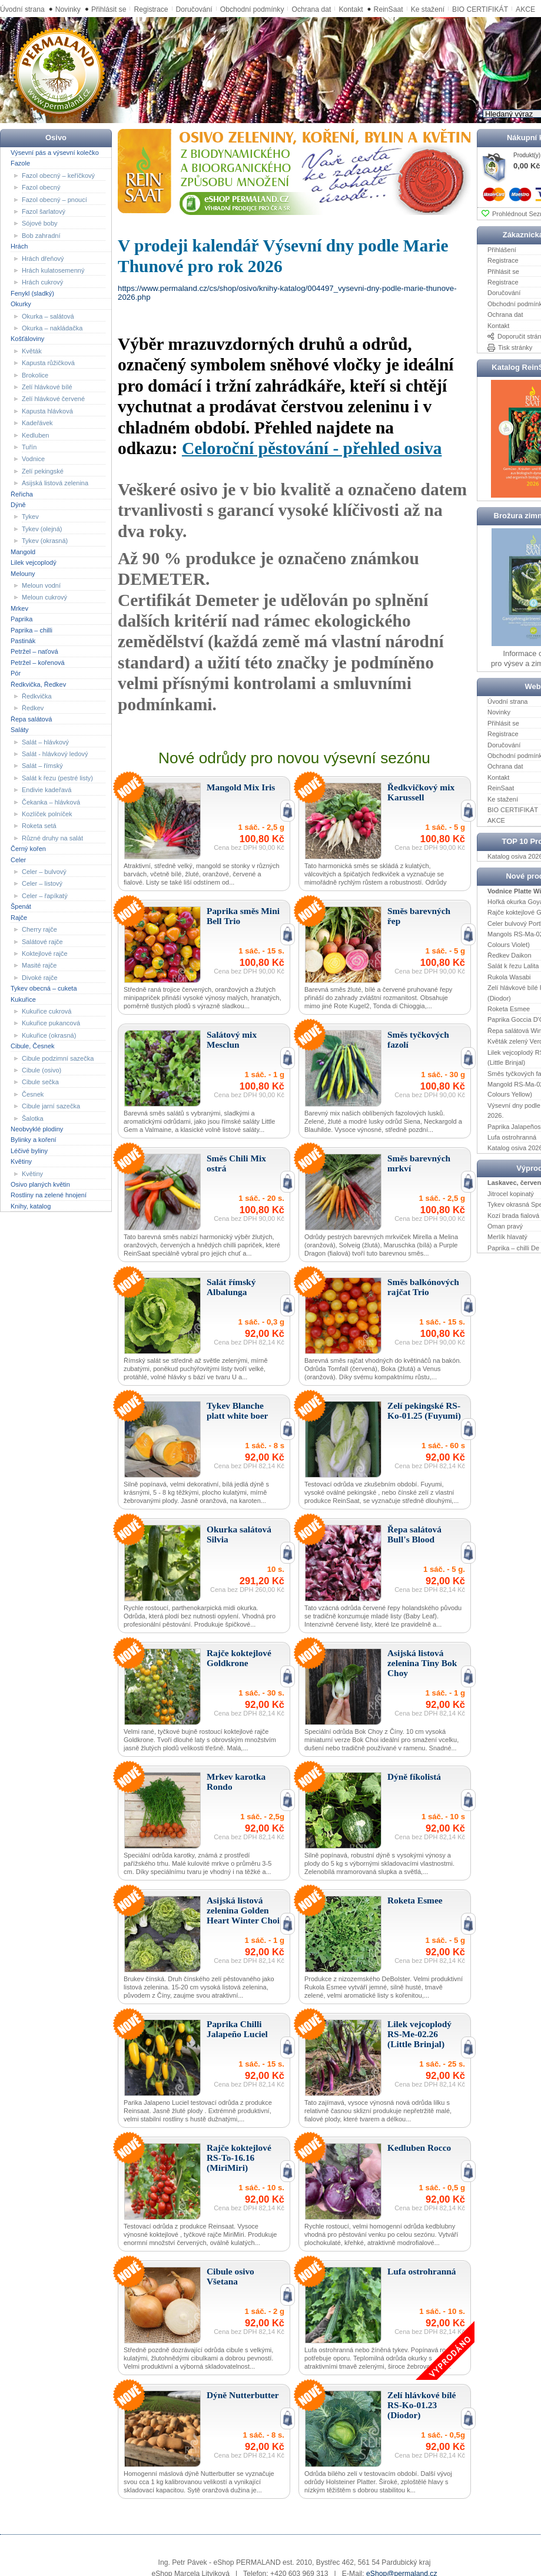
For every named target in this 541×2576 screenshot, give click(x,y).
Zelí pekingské (43, 471)
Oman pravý (505, 1226)
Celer (18, 859)
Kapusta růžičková (48, 362)
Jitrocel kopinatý (510, 1193)
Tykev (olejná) (42, 528)
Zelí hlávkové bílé (47, 386)
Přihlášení (501, 249)
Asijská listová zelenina (55, 482)
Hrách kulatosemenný (53, 270)
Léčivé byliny (29, 1150)
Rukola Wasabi (509, 977)
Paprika (21, 619)
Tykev (30, 516)
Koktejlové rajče (45, 953)
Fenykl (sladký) (32, 293)
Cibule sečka (40, 1081)
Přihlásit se (108, 9)
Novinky (68, 9)
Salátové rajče (42, 941)
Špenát (21, 906)
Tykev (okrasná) (45, 540)
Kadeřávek (37, 422)
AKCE (496, 820)
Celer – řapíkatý (45, 895)
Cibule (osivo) (41, 1070)
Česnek (33, 1094)
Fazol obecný (41, 187)
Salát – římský (42, 765)
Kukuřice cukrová (46, 1011)
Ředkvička (37, 696)
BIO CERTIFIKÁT (512, 809)
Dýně (18, 504)
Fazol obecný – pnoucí (54, 199)
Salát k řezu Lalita (513, 965)
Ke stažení (427, 9)
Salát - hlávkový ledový (55, 753)
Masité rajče (39, 965)
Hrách (19, 246)
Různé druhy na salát (52, 838)
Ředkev (33, 707)
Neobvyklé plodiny (37, 1129)
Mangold (23, 551)
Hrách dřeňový (43, 257)
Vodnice (33, 458)
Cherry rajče (39, 929)
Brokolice (35, 374)
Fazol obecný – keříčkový (58, 174)
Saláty (20, 729)
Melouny (23, 573)
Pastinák (23, 640)
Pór (16, 673)
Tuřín (29, 447)
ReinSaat (388, 9)
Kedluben (35, 434)
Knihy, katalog (31, 1206)
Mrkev (19, 608)
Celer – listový (42, 883)
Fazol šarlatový (43, 211)
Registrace (151, 9)
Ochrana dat (311, 9)
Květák (32, 351)
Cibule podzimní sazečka (58, 1057)
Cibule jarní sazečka (51, 1106)
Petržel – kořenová (38, 662)
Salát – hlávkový (45, 741)
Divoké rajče (40, 977)
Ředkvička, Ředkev (38, 683)
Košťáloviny (27, 338)
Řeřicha (22, 493)
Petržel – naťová (34, 651)
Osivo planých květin (40, 1184)
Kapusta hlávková (47, 411)
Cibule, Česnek (33, 1045)
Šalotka (33, 1117)
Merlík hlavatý (507, 1236)
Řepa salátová (31, 719)
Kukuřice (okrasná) (49, 1035)
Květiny (21, 1161)
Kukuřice (23, 998)
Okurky (21, 303)
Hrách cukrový (42, 282)
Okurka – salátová (48, 315)
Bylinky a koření (34, 1139)
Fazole (20, 163)
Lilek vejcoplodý (34, 562)
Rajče (19, 917)
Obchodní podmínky (252, 9)
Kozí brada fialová (513, 1215)
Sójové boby (40, 223)
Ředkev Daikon (509, 955)
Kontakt (350, 9)
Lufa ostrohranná (511, 1137)
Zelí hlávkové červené (53, 398)
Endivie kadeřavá (46, 789)
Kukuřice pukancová (51, 1023)
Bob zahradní (41, 235)
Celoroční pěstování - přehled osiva (312, 448)
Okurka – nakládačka (52, 328)
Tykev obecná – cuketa (44, 988)
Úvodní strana (22, 9)
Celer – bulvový (44, 871)
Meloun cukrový (44, 597)
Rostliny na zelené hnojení (49, 1194)
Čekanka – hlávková (51, 801)
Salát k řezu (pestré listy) (57, 778)
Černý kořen (28, 848)
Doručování (194, 9)
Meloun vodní (41, 585)
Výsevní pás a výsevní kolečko (55, 152)
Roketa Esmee (508, 1008)
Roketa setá (39, 825)
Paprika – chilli (31, 629)
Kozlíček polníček (47, 813)
